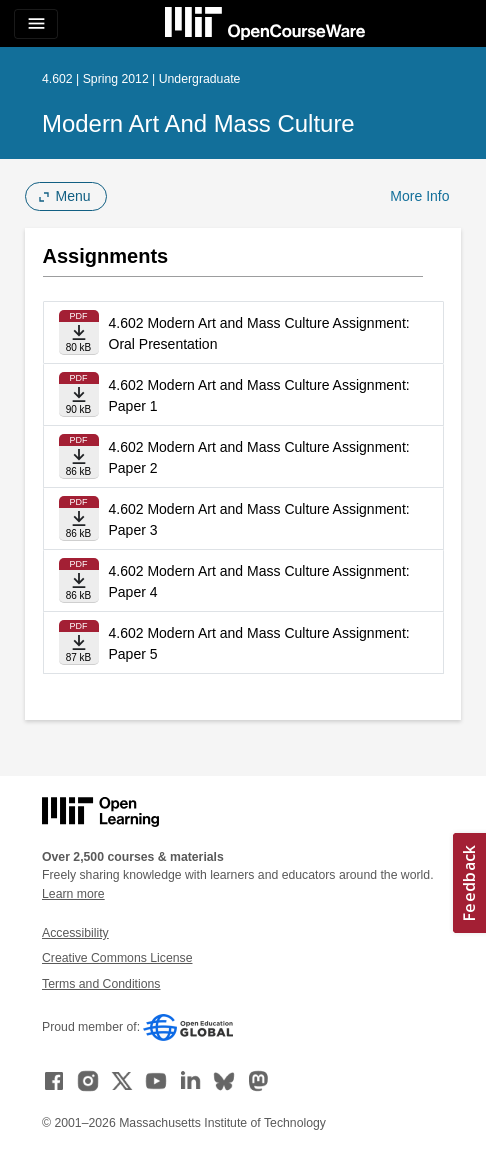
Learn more (73, 894)
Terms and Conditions (101, 984)
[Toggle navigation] (36, 24)
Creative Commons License (117, 958)
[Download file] (79, 332)
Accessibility (75, 933)
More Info (419, 196)
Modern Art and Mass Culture (198, 123)
